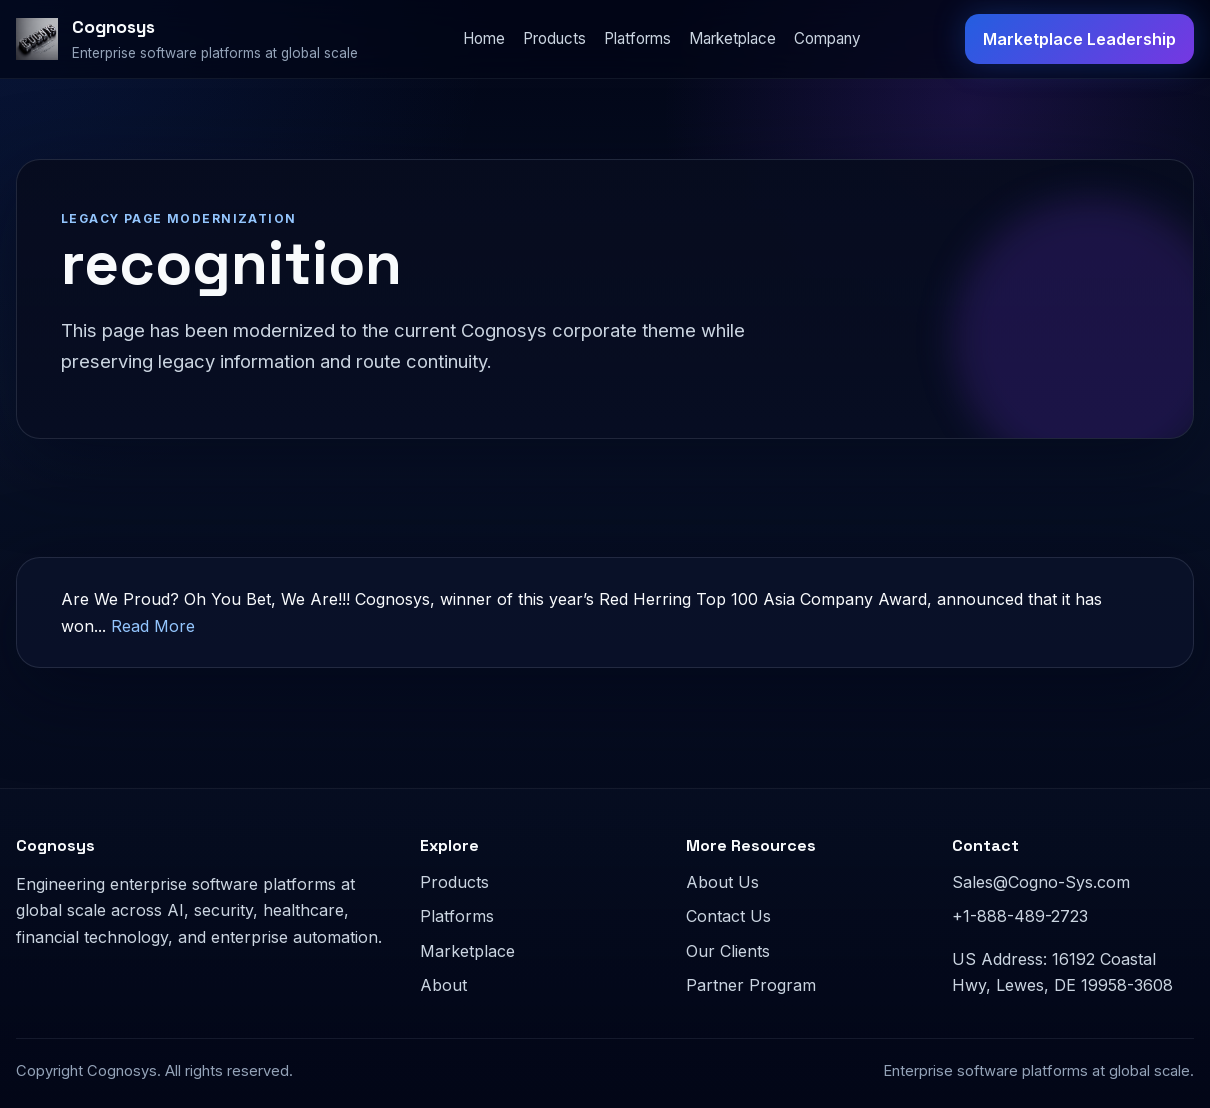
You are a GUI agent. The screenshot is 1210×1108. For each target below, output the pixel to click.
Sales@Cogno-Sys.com (1041, 882)
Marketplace (732, 38)
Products (554, 38)
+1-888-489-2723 (1020, 916)
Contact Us (728, 916)
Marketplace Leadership (1079, 39)
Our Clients (728, 951)
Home (484, 38)
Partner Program (751, 985)
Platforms (637, 38)
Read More (153, 626)
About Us (722, 882)
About (443, 985)
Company (827, 38)
